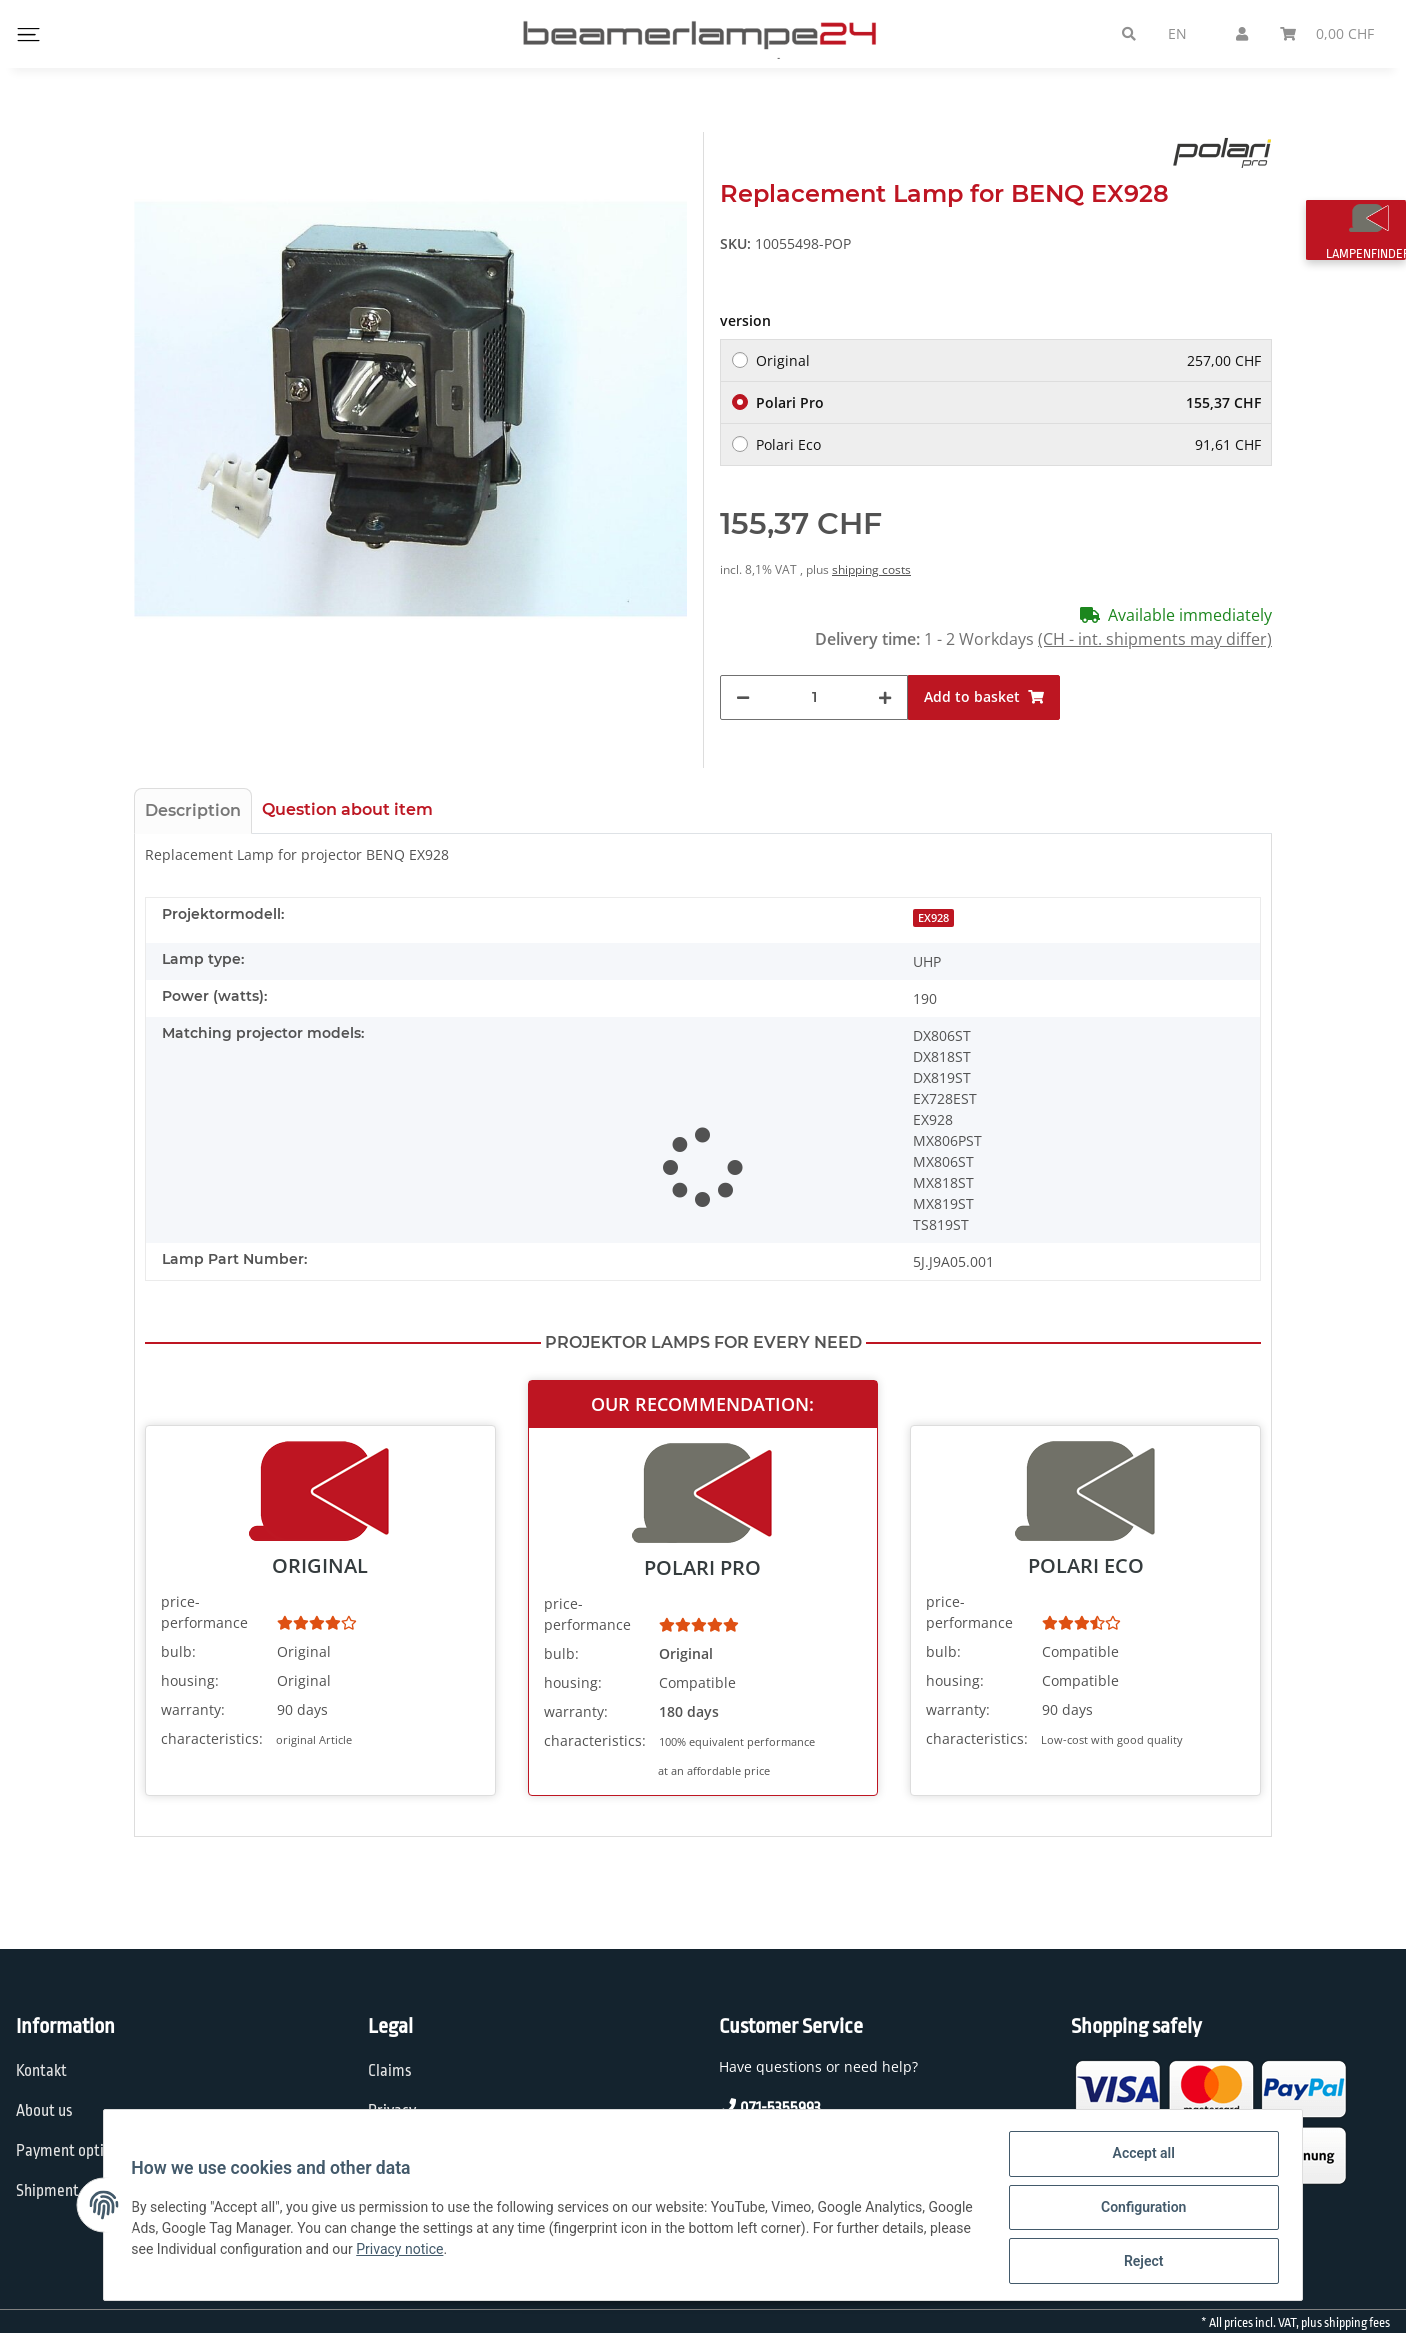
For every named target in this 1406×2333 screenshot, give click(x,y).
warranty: (193, 1709)
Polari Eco (1008, 444)
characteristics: (212, 1738)
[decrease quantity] (743, 697)
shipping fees (1357, 2323)
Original (1008, 360)
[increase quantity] (885, 697)
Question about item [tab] (347, 809)
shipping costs (871, 569)
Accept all (1139, 2158)
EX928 (933, 918)
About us (44, 2111)
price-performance (204, 1612)
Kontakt (41, 2071)
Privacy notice (496, 2252)
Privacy (392, 2111)
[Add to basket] (984, 697)
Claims (390, 2071)
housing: (190, 1680)
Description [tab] (193, 810)
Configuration (1138, 2210)
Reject (1139, 2262)
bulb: (178, 1651)
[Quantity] (814, 697)
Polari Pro (1008, 402)
